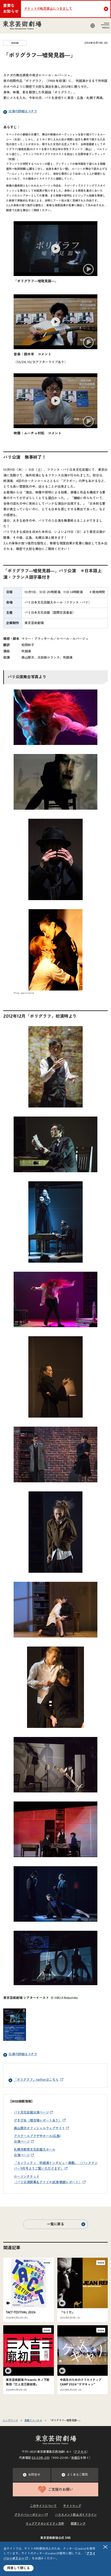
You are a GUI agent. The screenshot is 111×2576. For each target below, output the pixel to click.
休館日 (75, 2457)
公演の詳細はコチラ (20, 112)
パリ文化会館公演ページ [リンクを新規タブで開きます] (31, 2112)
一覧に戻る (66, 2224)
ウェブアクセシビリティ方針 (45, 2523)
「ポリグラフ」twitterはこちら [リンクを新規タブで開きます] (33, 2080)
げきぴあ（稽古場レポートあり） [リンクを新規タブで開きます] (38, 2120)
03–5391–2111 (41, 2457)
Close (106, 9)
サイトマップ (72, 2506)
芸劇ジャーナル (33, 2420)
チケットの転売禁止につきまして (48, 8)
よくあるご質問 (75, 2475)
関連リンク (78, 2523)
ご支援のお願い (55, 2489)
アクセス (80, 2451)
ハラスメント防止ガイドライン (76, 2514)
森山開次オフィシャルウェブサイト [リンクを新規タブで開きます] (39, 2128)
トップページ (10, 2420)
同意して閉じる (18, 2568)
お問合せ (31, 2475)
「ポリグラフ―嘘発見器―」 (65, 2420)
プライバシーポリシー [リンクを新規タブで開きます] (29, 2514)
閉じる (105, 2547)
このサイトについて (43, 2506)
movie (15, 43)
